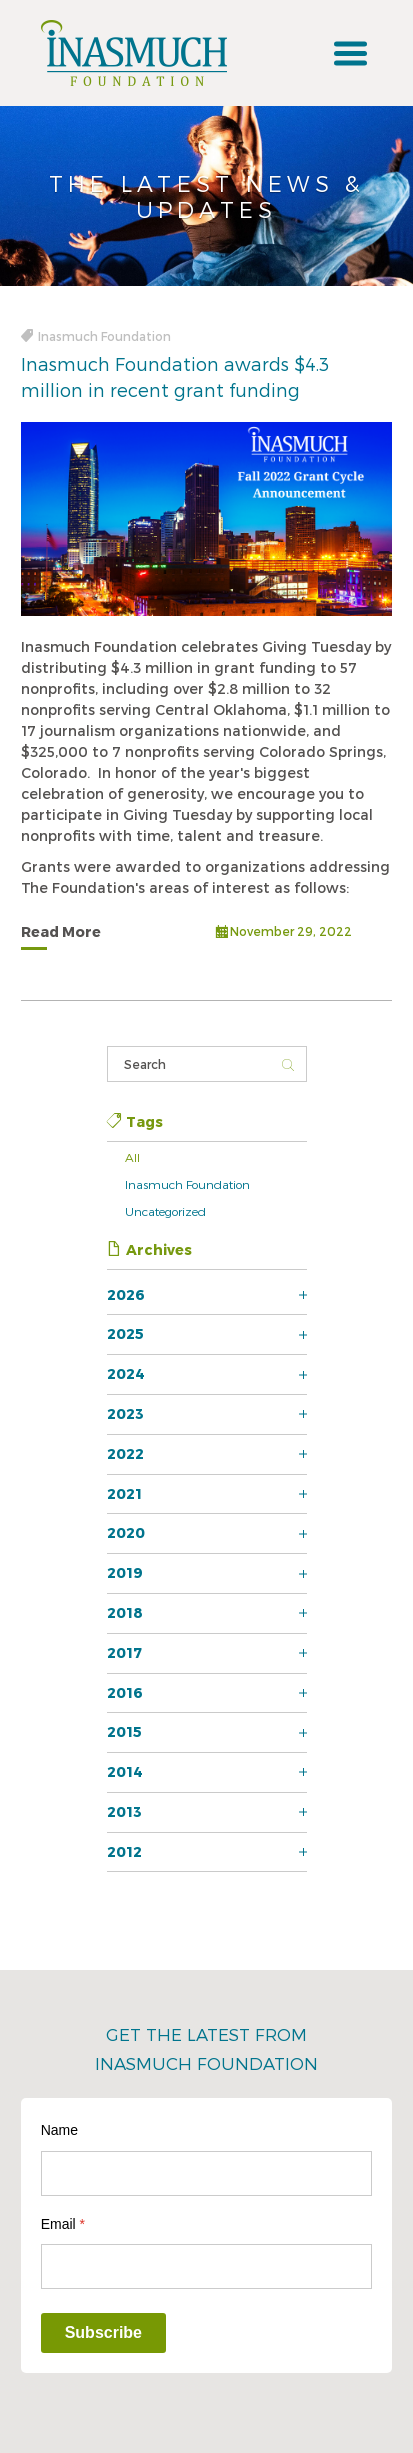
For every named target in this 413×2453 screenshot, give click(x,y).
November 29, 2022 (284, 933)
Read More (61, 931)
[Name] (207, 2173)
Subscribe (103, 2332)
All (132, 1157)
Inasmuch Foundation (187, 1184)
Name (59, 2130)
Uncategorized (165, 1211)
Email (63, 2224)
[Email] (207, 2266)
